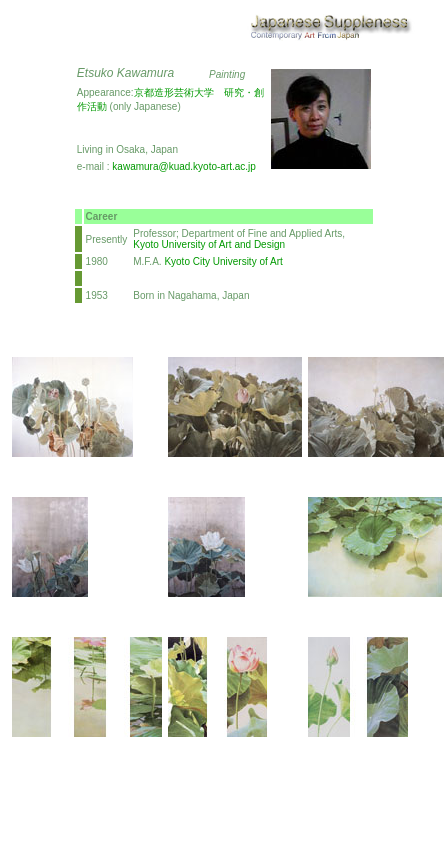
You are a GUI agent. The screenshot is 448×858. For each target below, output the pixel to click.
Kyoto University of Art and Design (209, 244)
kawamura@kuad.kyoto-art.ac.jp (184, 166)
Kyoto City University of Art (223, 261)
